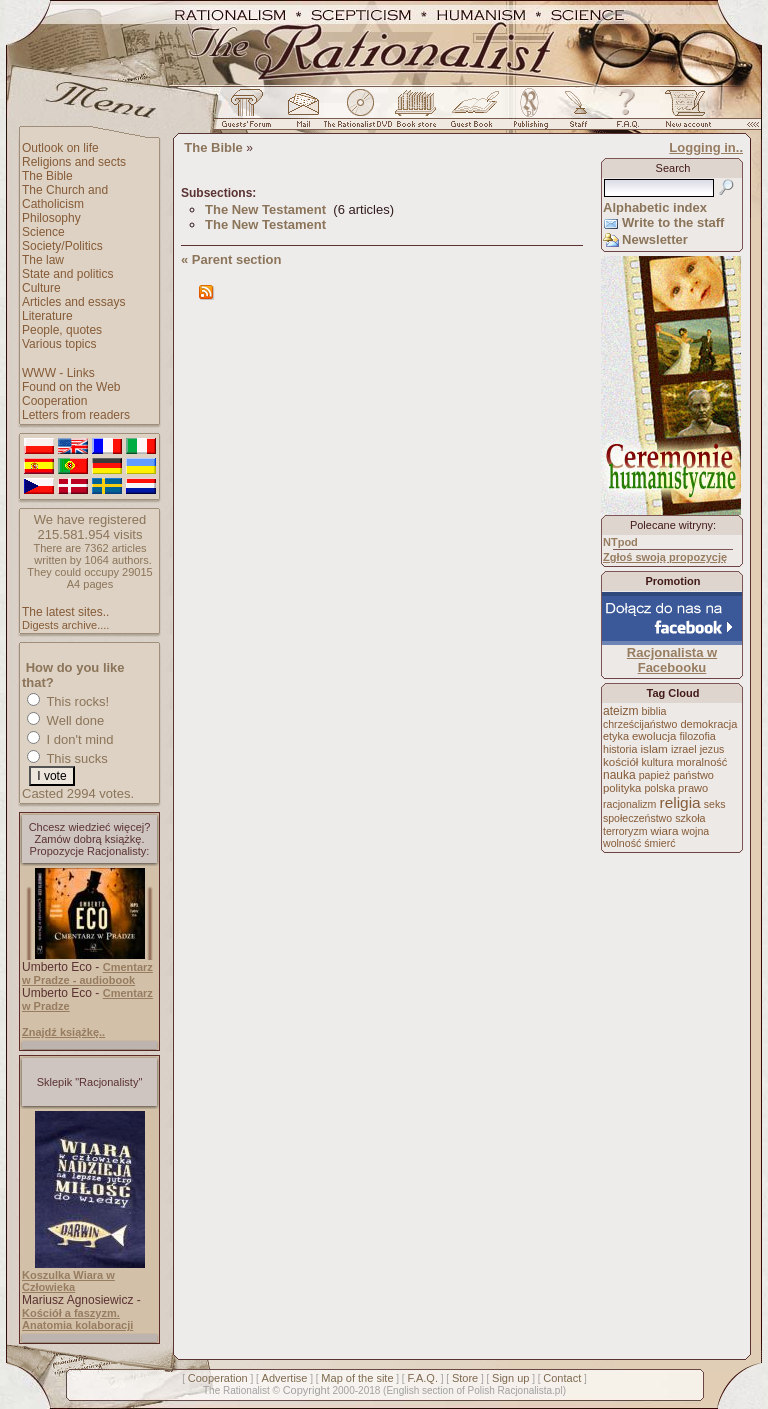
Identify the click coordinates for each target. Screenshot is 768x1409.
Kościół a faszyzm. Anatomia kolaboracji (77, 1319)
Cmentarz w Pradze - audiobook (87, 973)
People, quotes (62, 330)
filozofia (697, 736)
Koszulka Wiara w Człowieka (68, 1281)
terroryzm (625, 831)
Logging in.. (706, 147)
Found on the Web (71, 387)
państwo (693, 775)
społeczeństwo (637, 818)
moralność (701, 762)
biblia (654, 711)
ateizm (620, 711)
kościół (620, 762)
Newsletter (655, 239)
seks (715, 804)
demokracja (708, 724)
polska (659, 788)
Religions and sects (74, 162)
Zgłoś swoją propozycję (665, 557)
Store (465, 1378)
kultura (657, 762)
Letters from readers (76, 415)
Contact (562, 1378)
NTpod (620, 542)
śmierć (659, 843)
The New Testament (265, 209)
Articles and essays (73, 302)
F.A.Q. (422, 1378)
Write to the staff (673, 222)
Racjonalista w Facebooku (672, 660)
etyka (616, 736)
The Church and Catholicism (65, 197)
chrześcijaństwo (640, 724)
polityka (622, 788)
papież (654, 775)
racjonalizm (629, 804)
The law (43, 260)
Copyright (306, 1390)
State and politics (67, 274)
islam (654, 749)
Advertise (285, 1378)
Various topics (59, 344)
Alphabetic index (655, 207)
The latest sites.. (65, 612)
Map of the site (357, 1378)
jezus (712, 749)
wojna (696, 831)
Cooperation (54, 401)
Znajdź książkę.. (63, 1032)
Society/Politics (62, 246)
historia (620, 749)
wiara (664, 830)
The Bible (47, 176)
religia (679, 802)
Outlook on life (60, 148)
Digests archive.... (65, 625)
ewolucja (654, 736)
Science (43, 232)
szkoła (690, 818)
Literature (47, 316)
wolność (622, 843)
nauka (619, 775)
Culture (41, 288)
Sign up (510, 1378)
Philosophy (51, 218)
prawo (693, 788)
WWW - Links (58, 373)
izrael (684, 749)
